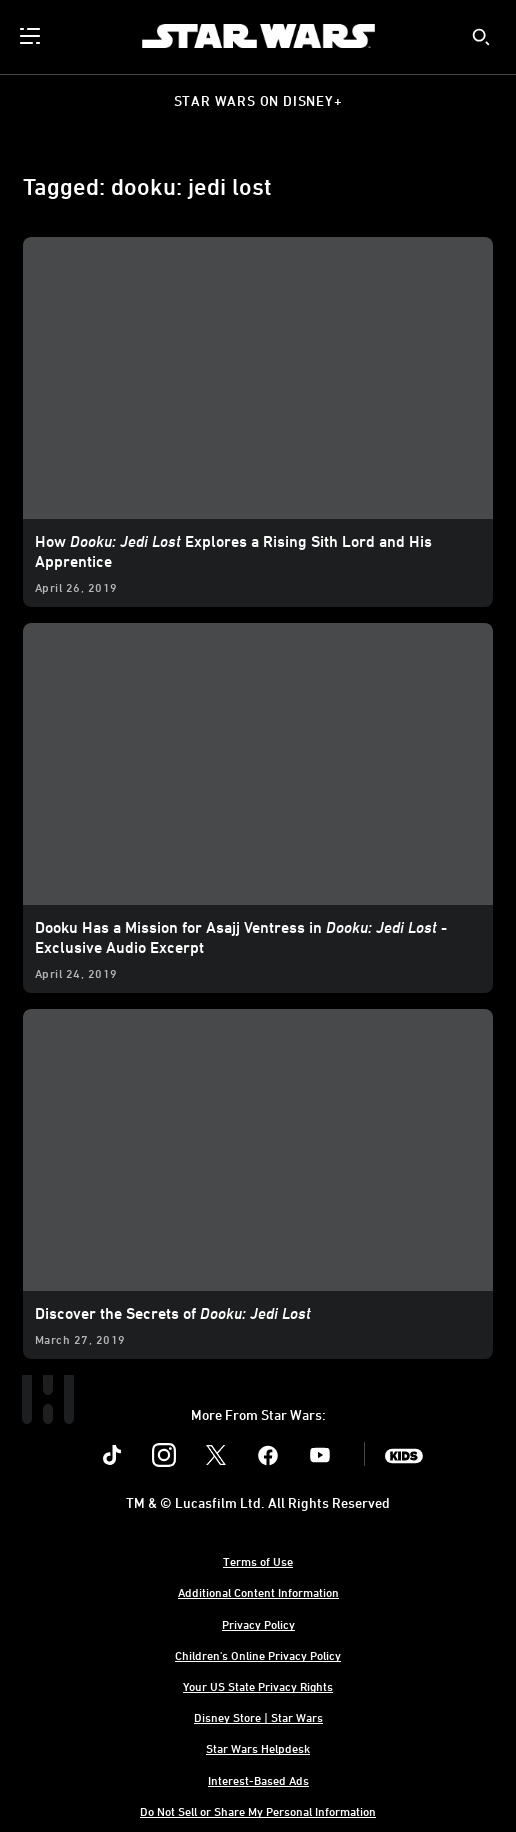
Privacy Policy (258, 1624)
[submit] (481, 37)
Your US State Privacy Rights (258, 1686)
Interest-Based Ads (258, 1780)
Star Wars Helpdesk (258, 1748)
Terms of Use (258, 1561)
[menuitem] (32, 36)
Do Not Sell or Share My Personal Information (258, 1811)
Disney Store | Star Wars (258, 1717)
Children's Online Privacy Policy (258, 1655)
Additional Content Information (258, 1592)
